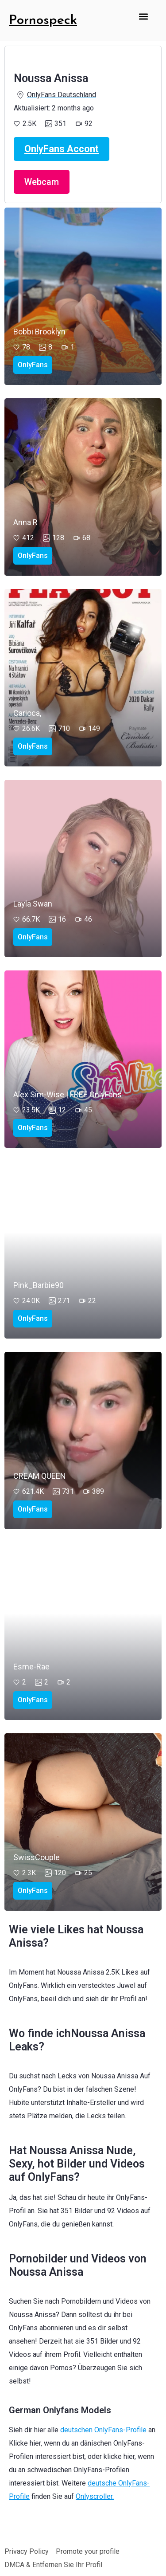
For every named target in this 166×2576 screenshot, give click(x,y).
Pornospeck (43, 20)
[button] (143, 16)
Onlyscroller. (95, 2496)
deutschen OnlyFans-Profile (103, 2430)
